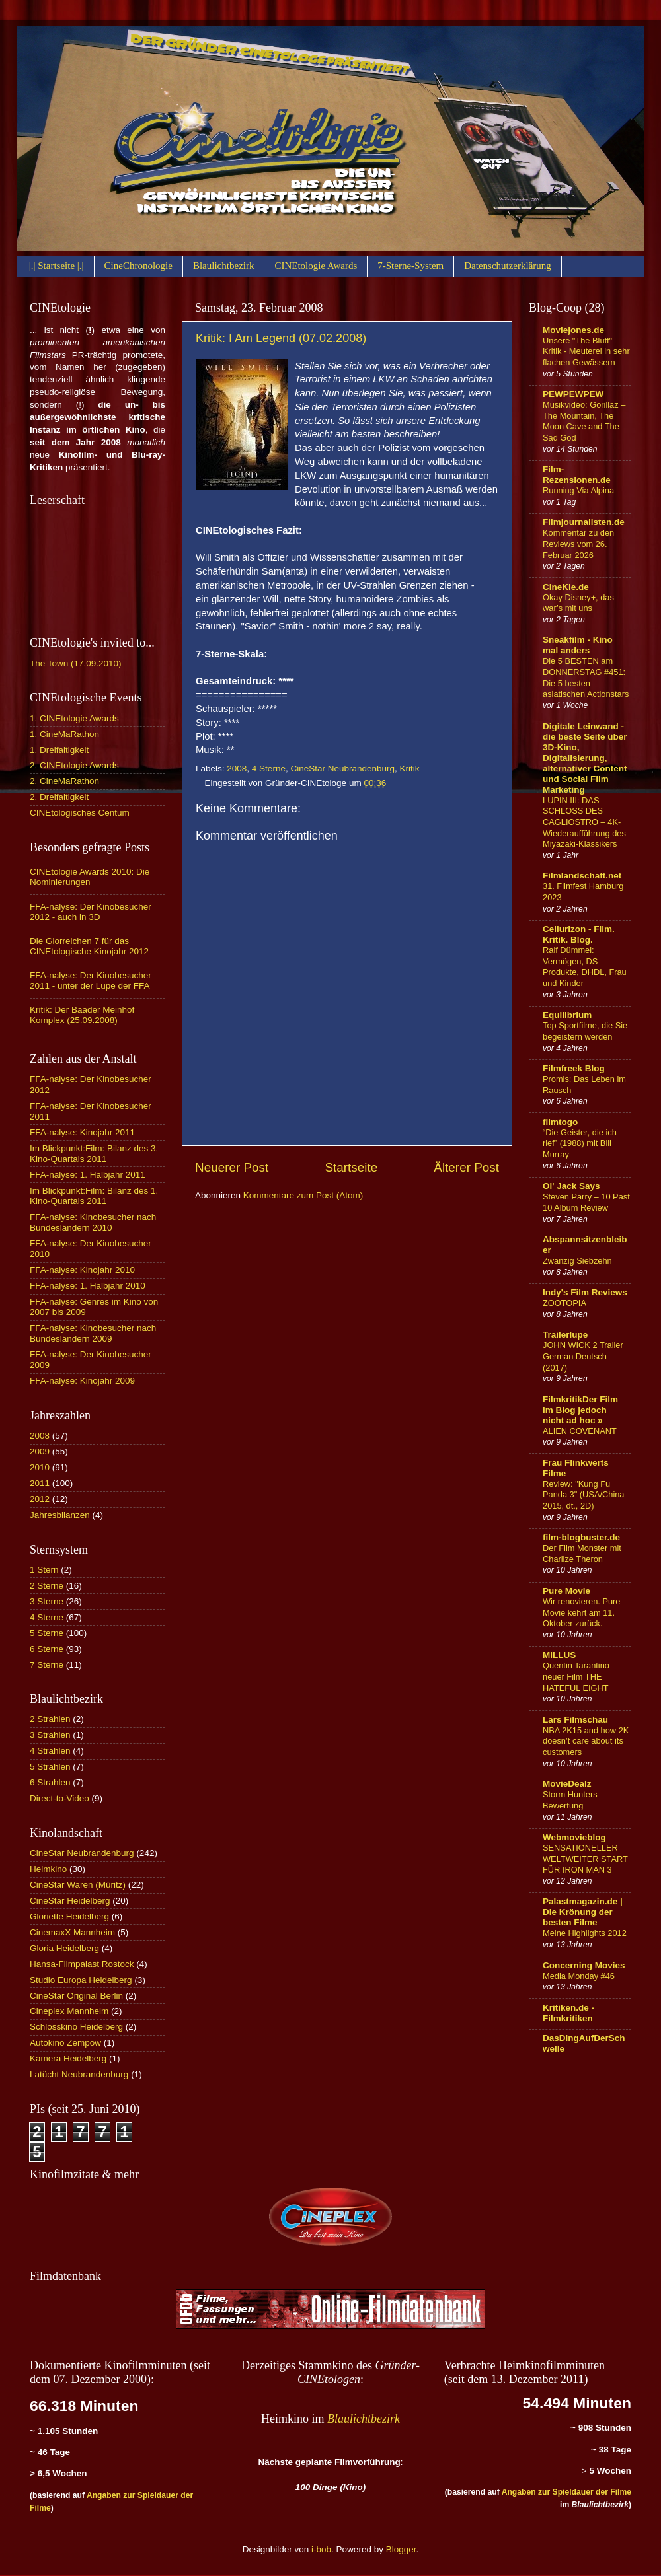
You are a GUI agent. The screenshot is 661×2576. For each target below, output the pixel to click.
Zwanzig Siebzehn (577, 1261)
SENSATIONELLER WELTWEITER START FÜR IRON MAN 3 (585, 1859)
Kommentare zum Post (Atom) (303, 1195)
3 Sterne (46, 1601)
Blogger (401, 2549)
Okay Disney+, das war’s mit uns (578, 603)
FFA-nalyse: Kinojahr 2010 (82, 1270)
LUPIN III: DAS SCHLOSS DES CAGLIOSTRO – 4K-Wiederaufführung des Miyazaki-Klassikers (584, 822)
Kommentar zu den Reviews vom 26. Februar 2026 (578, 543)
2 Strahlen (50, 1719)
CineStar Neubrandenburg (342, 768)
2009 (40, 1451)
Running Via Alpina (578, 490)
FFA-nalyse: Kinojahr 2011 (82, 1132)
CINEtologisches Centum (80, 813)
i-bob (321, 2549)
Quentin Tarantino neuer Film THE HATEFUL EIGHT (576, 1676)
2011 (40, 1483)
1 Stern (44, 1570)
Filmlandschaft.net (582, 875)
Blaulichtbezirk (223, 265)
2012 (40, 1499)
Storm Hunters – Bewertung (573, 1799)
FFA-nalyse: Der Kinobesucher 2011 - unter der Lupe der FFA (90, 980)
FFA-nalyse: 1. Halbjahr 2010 (87, 1286)
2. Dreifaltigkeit (59, 797)
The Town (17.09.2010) (76, 663)
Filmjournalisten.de (584, 522)
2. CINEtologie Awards (74, 765)
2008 (237, 768)
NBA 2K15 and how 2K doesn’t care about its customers (586, 1741)
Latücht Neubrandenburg (79, 2074)
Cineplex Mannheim (69, 2011)
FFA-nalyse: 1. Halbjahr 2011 (87, 1175)
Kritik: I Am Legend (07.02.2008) (281, 338)
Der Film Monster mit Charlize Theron (582, 1553)
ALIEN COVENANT (580, 1431)
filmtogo (560, 1122)
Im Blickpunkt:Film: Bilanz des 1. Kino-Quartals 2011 (94, 1196)
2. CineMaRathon (64, 781)
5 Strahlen (50, 1766)
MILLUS (559, 1655)
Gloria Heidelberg (64, 1948)
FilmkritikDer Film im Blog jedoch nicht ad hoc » (580, 1409)
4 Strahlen (50, 1751)
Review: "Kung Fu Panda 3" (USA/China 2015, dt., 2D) (584, 1495)
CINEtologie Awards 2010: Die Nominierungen (89, 877)
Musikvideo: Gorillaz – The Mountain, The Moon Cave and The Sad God (584, 421)
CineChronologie (138, 265)
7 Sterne (46, 1665)
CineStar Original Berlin (76, 1996)
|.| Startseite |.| (56, 265)
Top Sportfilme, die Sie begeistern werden (585, 1031)
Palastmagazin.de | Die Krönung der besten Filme (583, 1911)
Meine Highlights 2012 (585, 1933)
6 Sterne (46, 1649)
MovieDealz (567, 1784)
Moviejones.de (573, 330)
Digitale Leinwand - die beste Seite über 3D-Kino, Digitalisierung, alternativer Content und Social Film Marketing (585, 758)
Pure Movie (566, 1591)
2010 (40, 1467)
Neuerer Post (231, 1167)
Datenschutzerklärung (507, 265)
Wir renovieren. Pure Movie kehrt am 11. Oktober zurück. (582, 1612)
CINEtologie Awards (315, 265)
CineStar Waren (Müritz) (78, 1885)
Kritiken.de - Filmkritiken (568, 2013)
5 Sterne (46, 1633)
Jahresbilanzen (60, 1515)
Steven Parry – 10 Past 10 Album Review (586, 1202)
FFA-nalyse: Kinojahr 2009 (82, 1381)
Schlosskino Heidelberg (76, 2027)
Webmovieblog (574, 1837)
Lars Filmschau (575, 1720)
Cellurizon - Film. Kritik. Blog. (579, 934)
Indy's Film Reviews (585, 1292)
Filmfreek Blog (574, 1068)
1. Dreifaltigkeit (59, 750)
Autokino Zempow (65, 2043)
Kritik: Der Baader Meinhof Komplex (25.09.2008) (82, 1015)
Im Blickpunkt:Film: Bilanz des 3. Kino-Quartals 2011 (94, 1153)
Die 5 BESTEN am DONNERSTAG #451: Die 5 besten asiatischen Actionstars (586, 677)
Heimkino (48, 1869)
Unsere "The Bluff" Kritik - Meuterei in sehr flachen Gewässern (586, 351)
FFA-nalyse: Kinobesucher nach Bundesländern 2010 (93, 1222)
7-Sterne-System (410, 265)
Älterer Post (466, 1167)
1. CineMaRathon (64, 734)
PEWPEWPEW (573, 394)
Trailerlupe (565, 1335)
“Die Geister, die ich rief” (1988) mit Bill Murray (580, 1143)
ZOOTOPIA (564, 1303)
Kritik (410, 768)
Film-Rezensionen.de (577, 474)
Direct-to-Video (59, 1798)
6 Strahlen (50, 1782)
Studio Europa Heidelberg (81, 1980)
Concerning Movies (584, 1965)
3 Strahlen (50, 1735)
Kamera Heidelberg (68, 2058)
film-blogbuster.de (581, 1537)
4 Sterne (269, 768)
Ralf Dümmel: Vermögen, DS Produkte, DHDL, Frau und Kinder (585, 966)
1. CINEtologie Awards (74, 718)
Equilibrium (567, 1015)
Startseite (351, 1167)
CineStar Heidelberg (70, 1901)
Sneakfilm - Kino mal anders (578, 645)
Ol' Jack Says (571, 1186)
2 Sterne (46, 1586)
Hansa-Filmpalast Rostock (82, 1964)
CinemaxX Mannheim (72, 1932)
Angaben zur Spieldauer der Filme (566, 2492)
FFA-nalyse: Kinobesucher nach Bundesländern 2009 (93, 1333)
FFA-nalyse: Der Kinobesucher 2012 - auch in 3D (90, 912)
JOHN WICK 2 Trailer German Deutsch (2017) (583, 1356)
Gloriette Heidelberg (69, 1916)
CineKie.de (566, 587)
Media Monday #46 (579, 1976)
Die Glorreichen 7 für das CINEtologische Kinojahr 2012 (89, 946)
